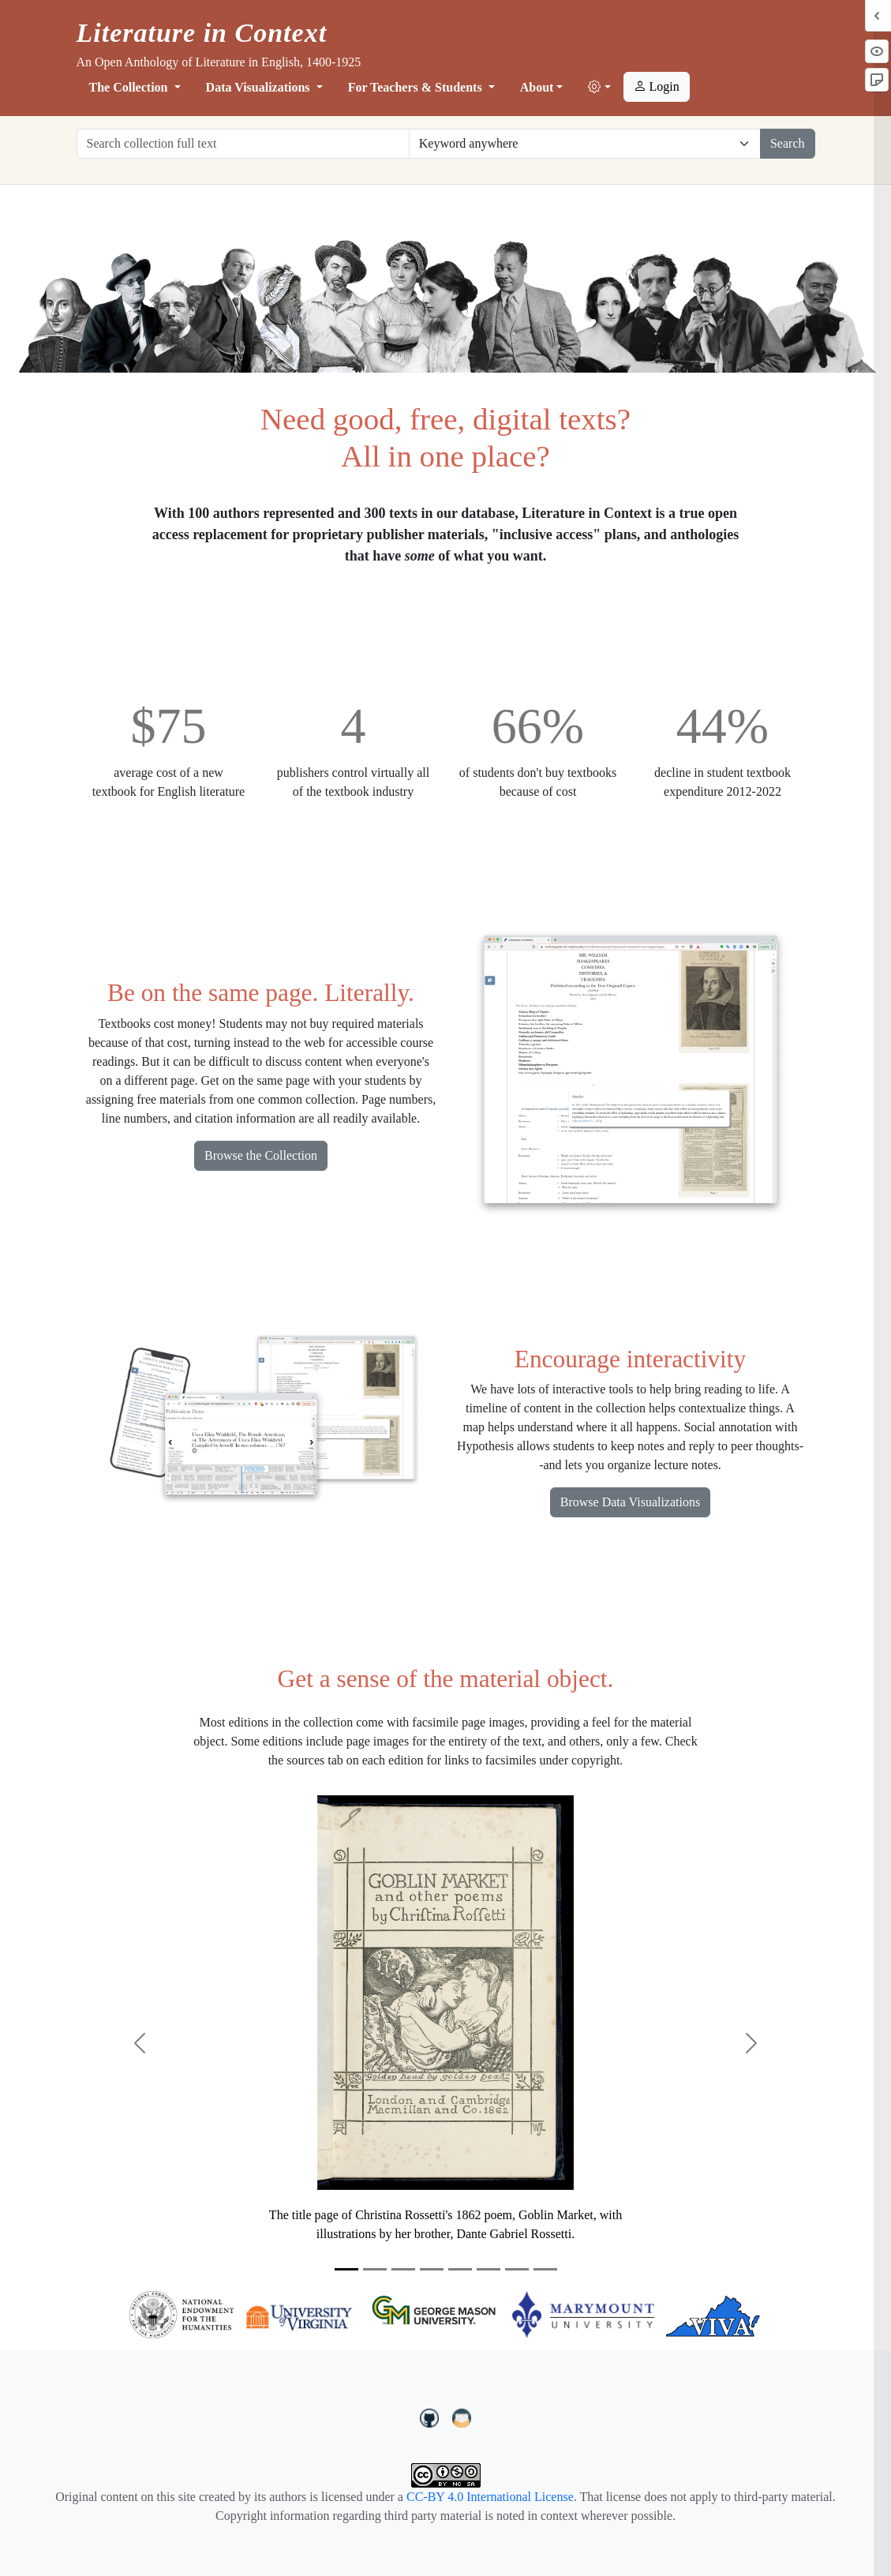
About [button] (537, 87)
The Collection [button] (130, 87)
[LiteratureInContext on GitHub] (431, 2416)
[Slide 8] (545, 2269)
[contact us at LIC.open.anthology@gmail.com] (462, 2416)
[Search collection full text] (243, 144)
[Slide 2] (375, 2269)
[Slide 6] (488, 2269)
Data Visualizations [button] (259, 87)
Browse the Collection (260, 1155)
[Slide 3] (403, 2269)
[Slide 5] (460, 2269)
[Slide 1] (346, 2269)
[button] (599, 87)
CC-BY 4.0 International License (490, 2496)
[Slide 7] (517, 2269)
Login (656, 86)
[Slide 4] (432, 2269)
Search (787, 143)
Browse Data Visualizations (630, 1502)
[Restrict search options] (585, 144)
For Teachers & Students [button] (416, 87)
